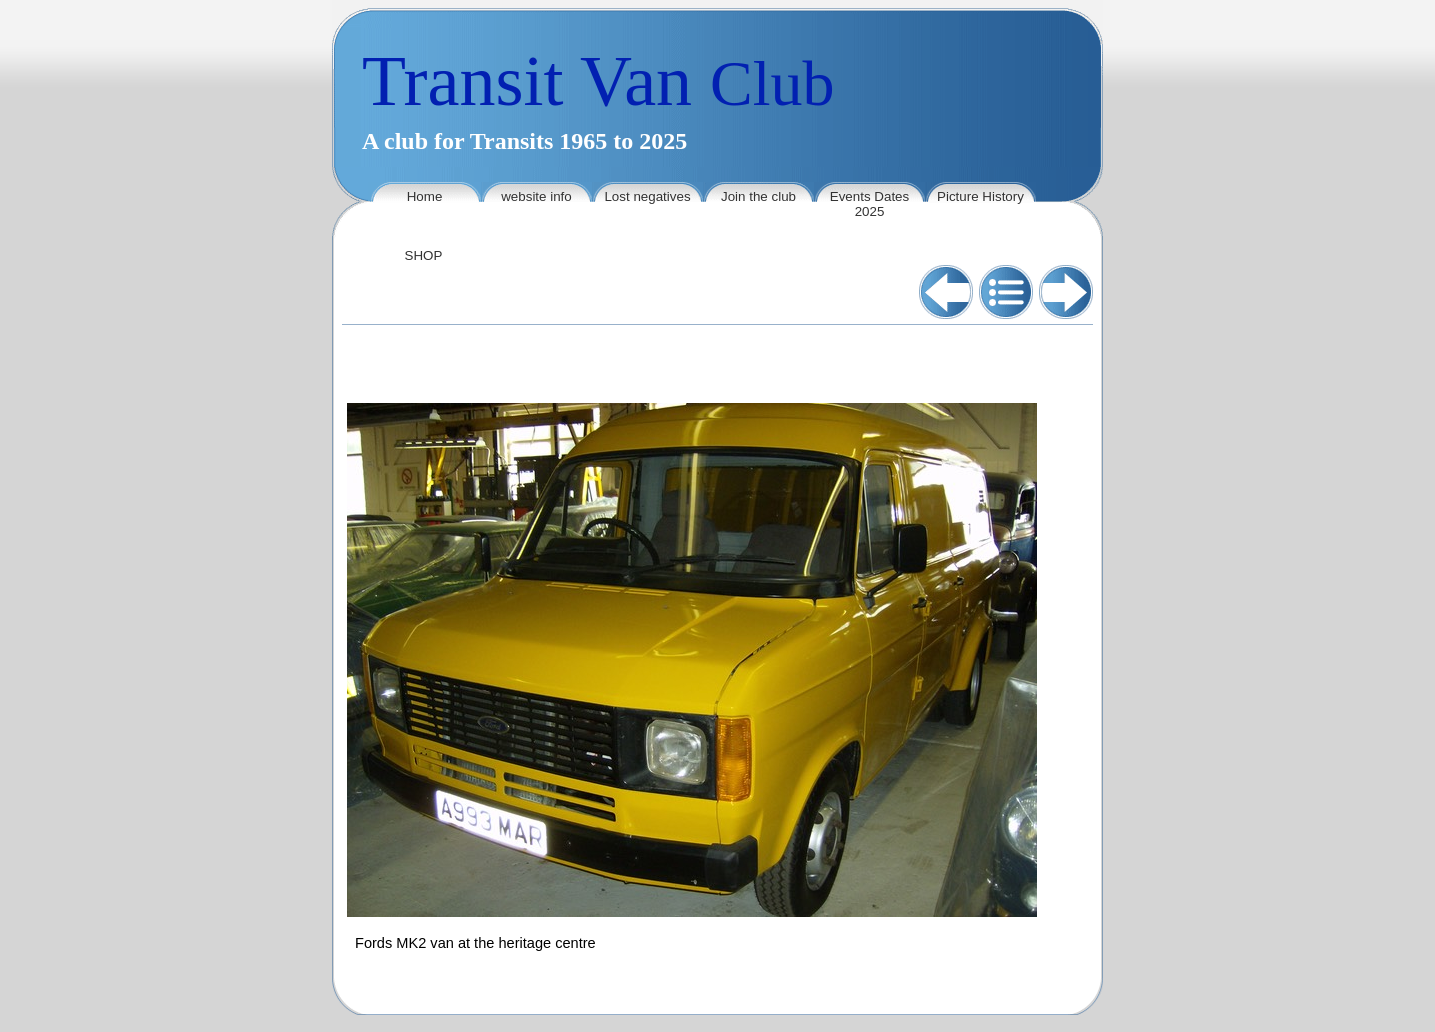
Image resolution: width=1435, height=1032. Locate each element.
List (1006, 292)
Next (1066, 292)
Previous (946, 292)
